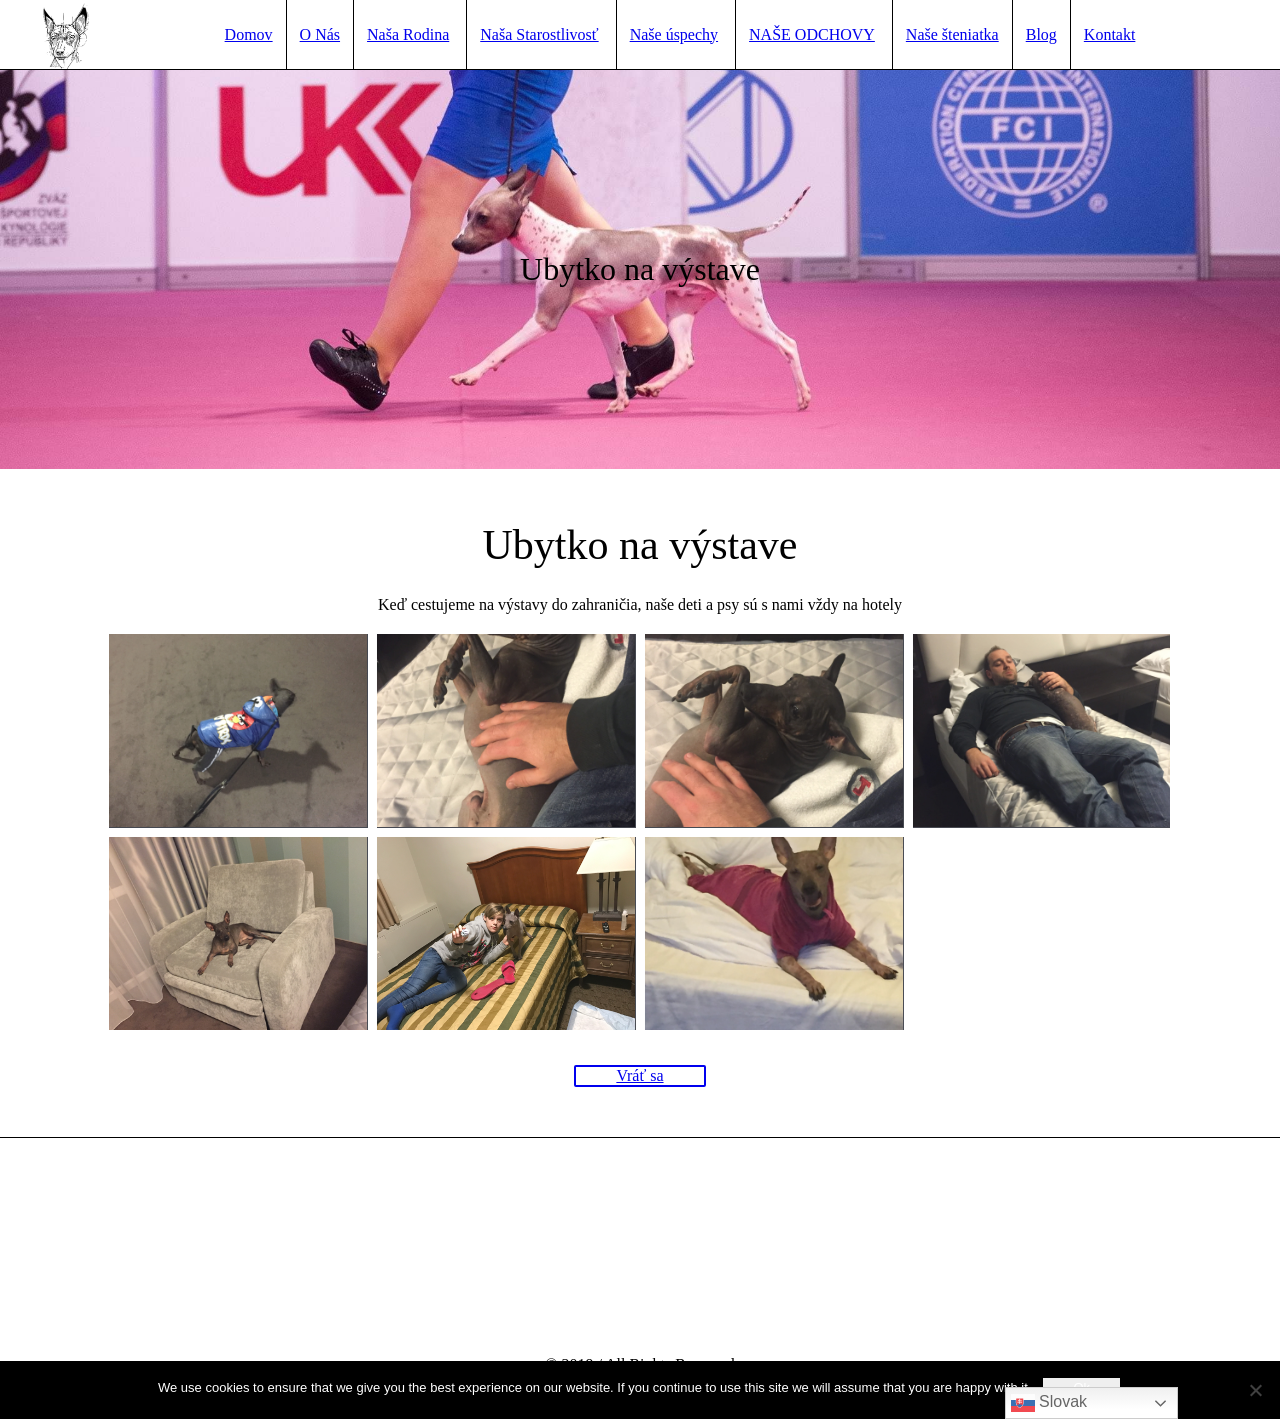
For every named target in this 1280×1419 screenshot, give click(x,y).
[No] (1255, 1390)
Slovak (1049, 1403)
